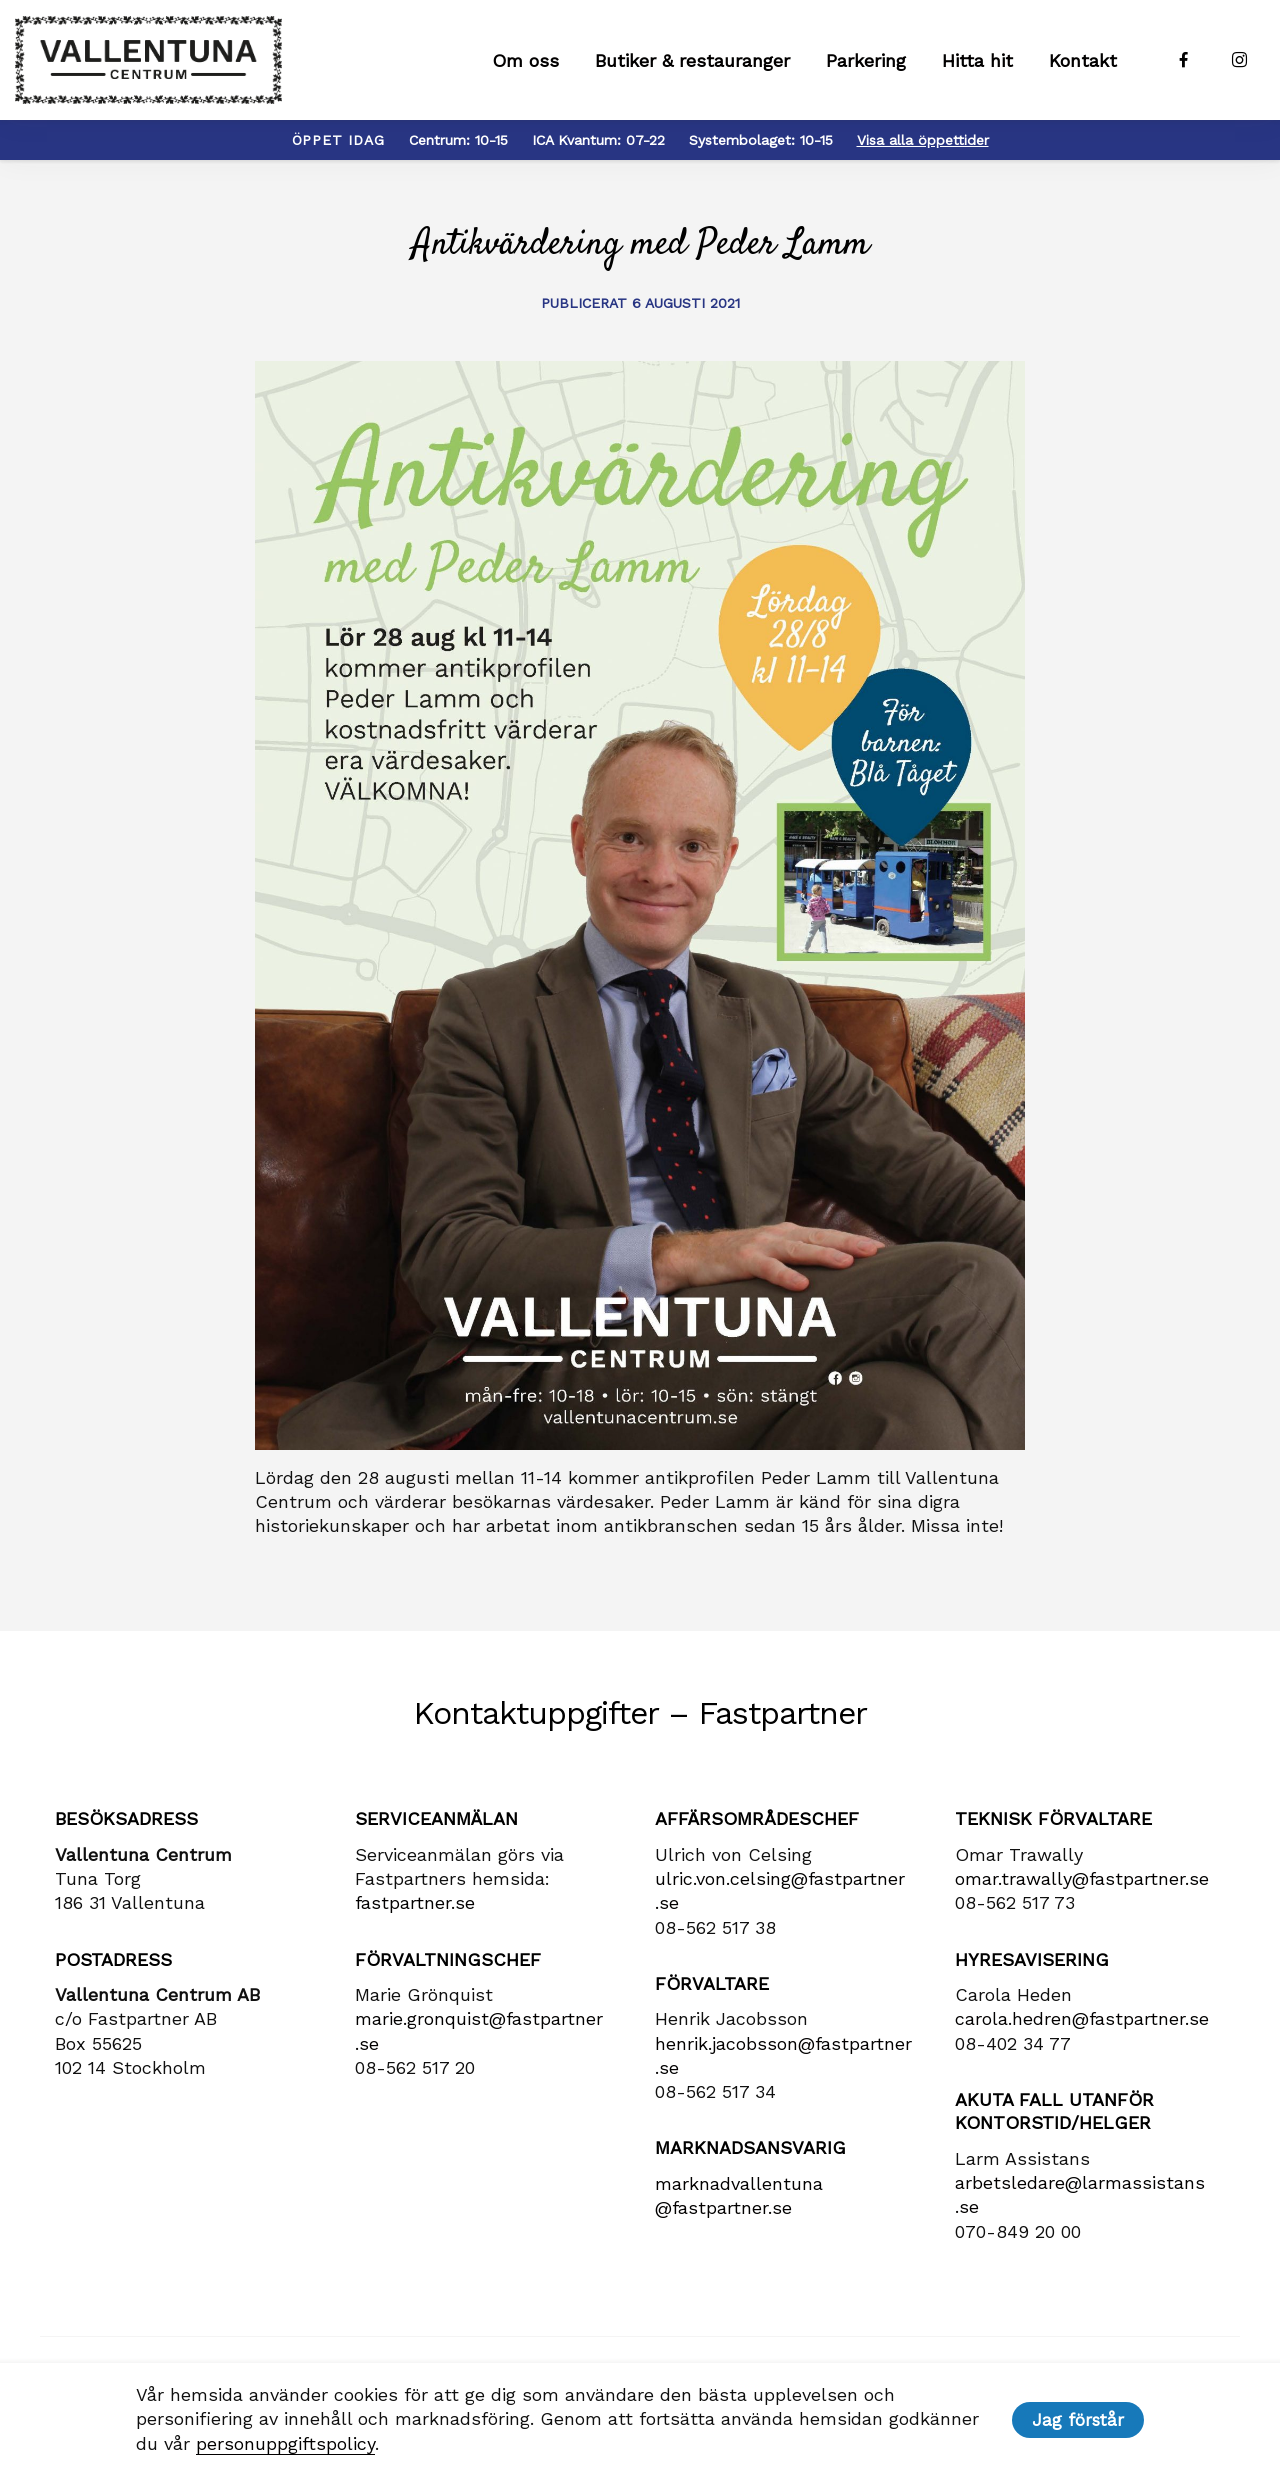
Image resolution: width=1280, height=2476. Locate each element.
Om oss (525, 60)
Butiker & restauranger (692, 60)
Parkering (866, 60)
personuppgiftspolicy (285, 2443)
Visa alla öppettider (923, 140)
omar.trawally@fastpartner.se (1082, 1878)
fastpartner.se (415, 1902)
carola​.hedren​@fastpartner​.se (1082, 2018)
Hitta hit (977, 60)
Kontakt (1083, 60)
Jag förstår (1078, 2420)
